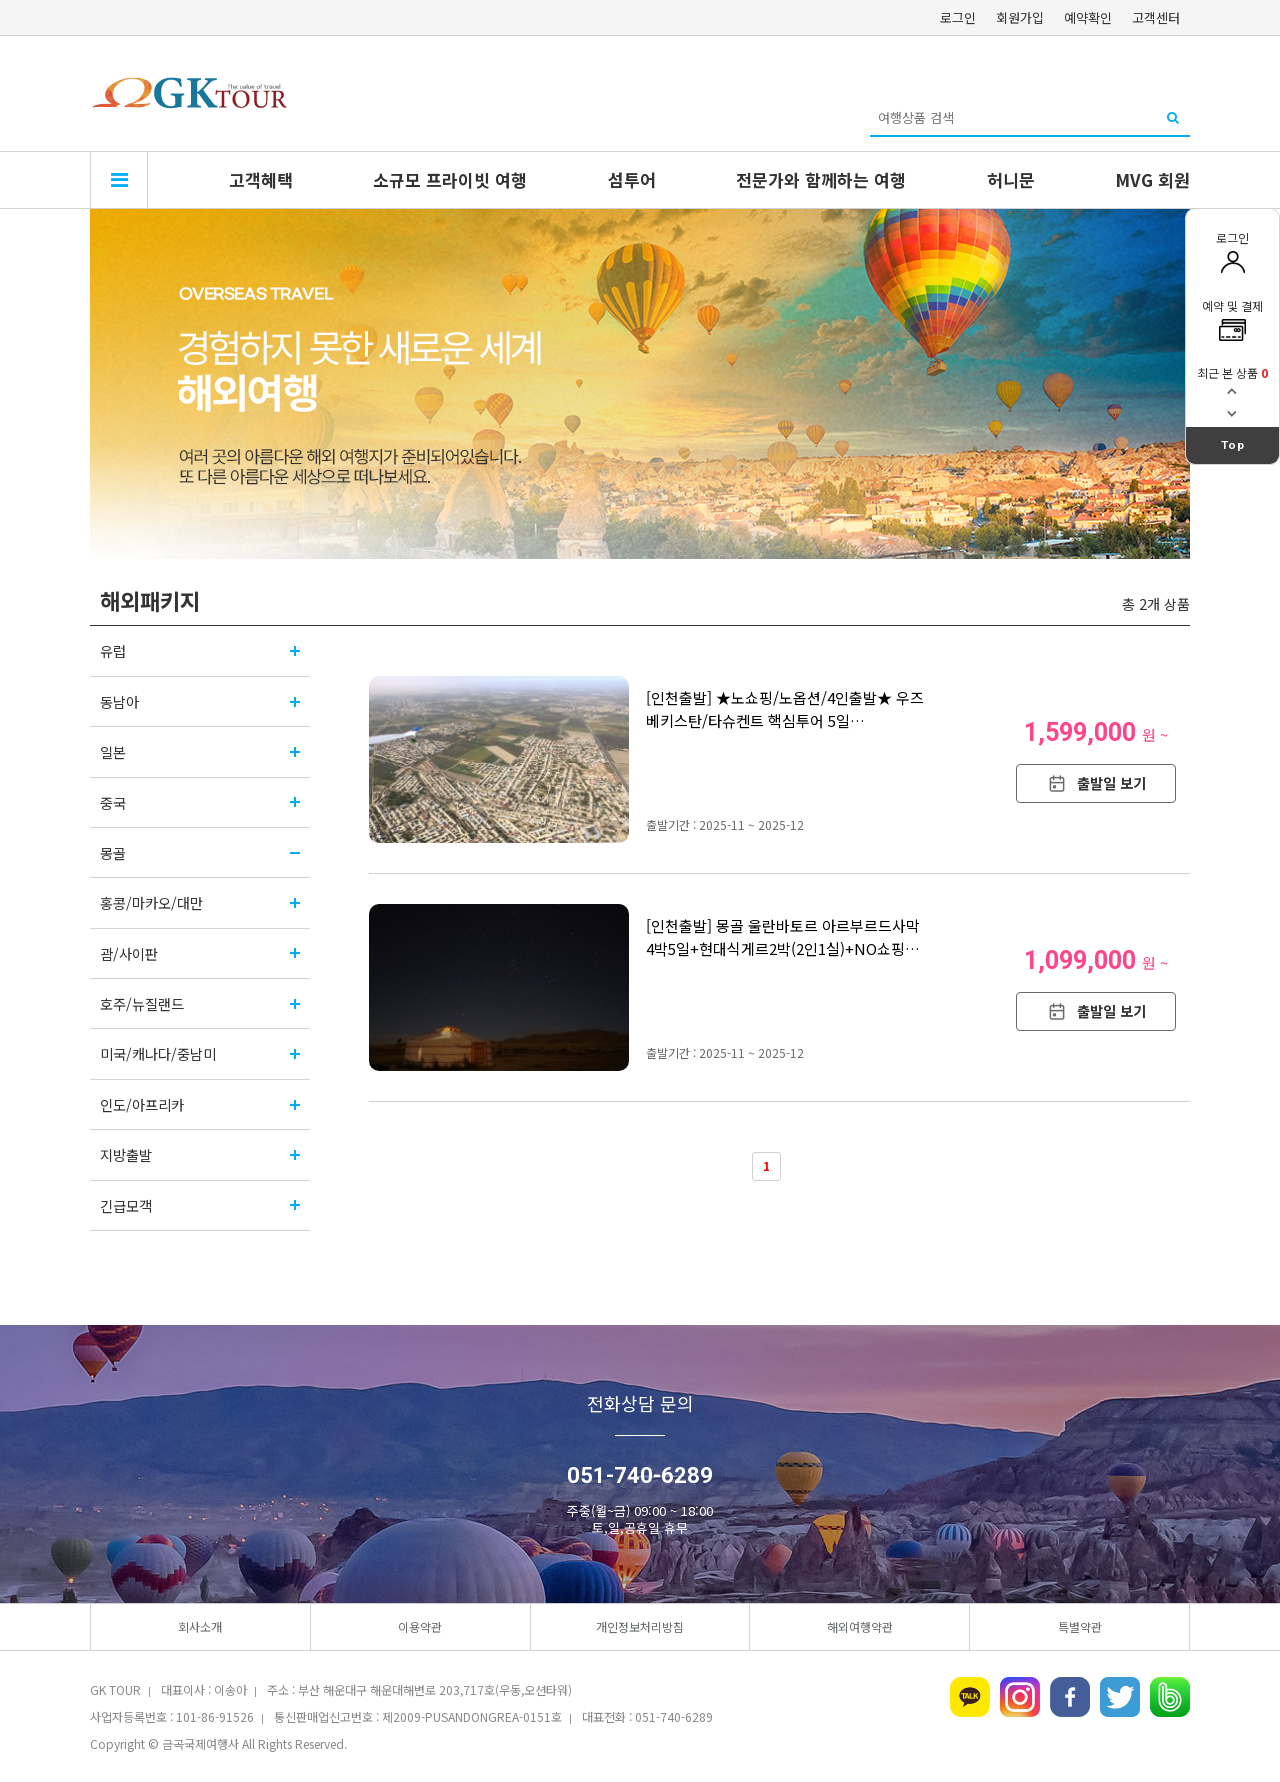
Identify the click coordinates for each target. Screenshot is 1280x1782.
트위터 (1120, 1697)
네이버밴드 (1170, 1697)
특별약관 (1080, 1626)
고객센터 (1156, 17)
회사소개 (200, 1626)
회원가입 (1020, 17)
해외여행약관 (860, 1626)
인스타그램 (1020, 1697)
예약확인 (1088, 17)
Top (1233, 445)
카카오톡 (970, 1697)
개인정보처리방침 (640, 1626)
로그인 (958, 17)
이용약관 (420, 1626)
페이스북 (1070, 1697)
